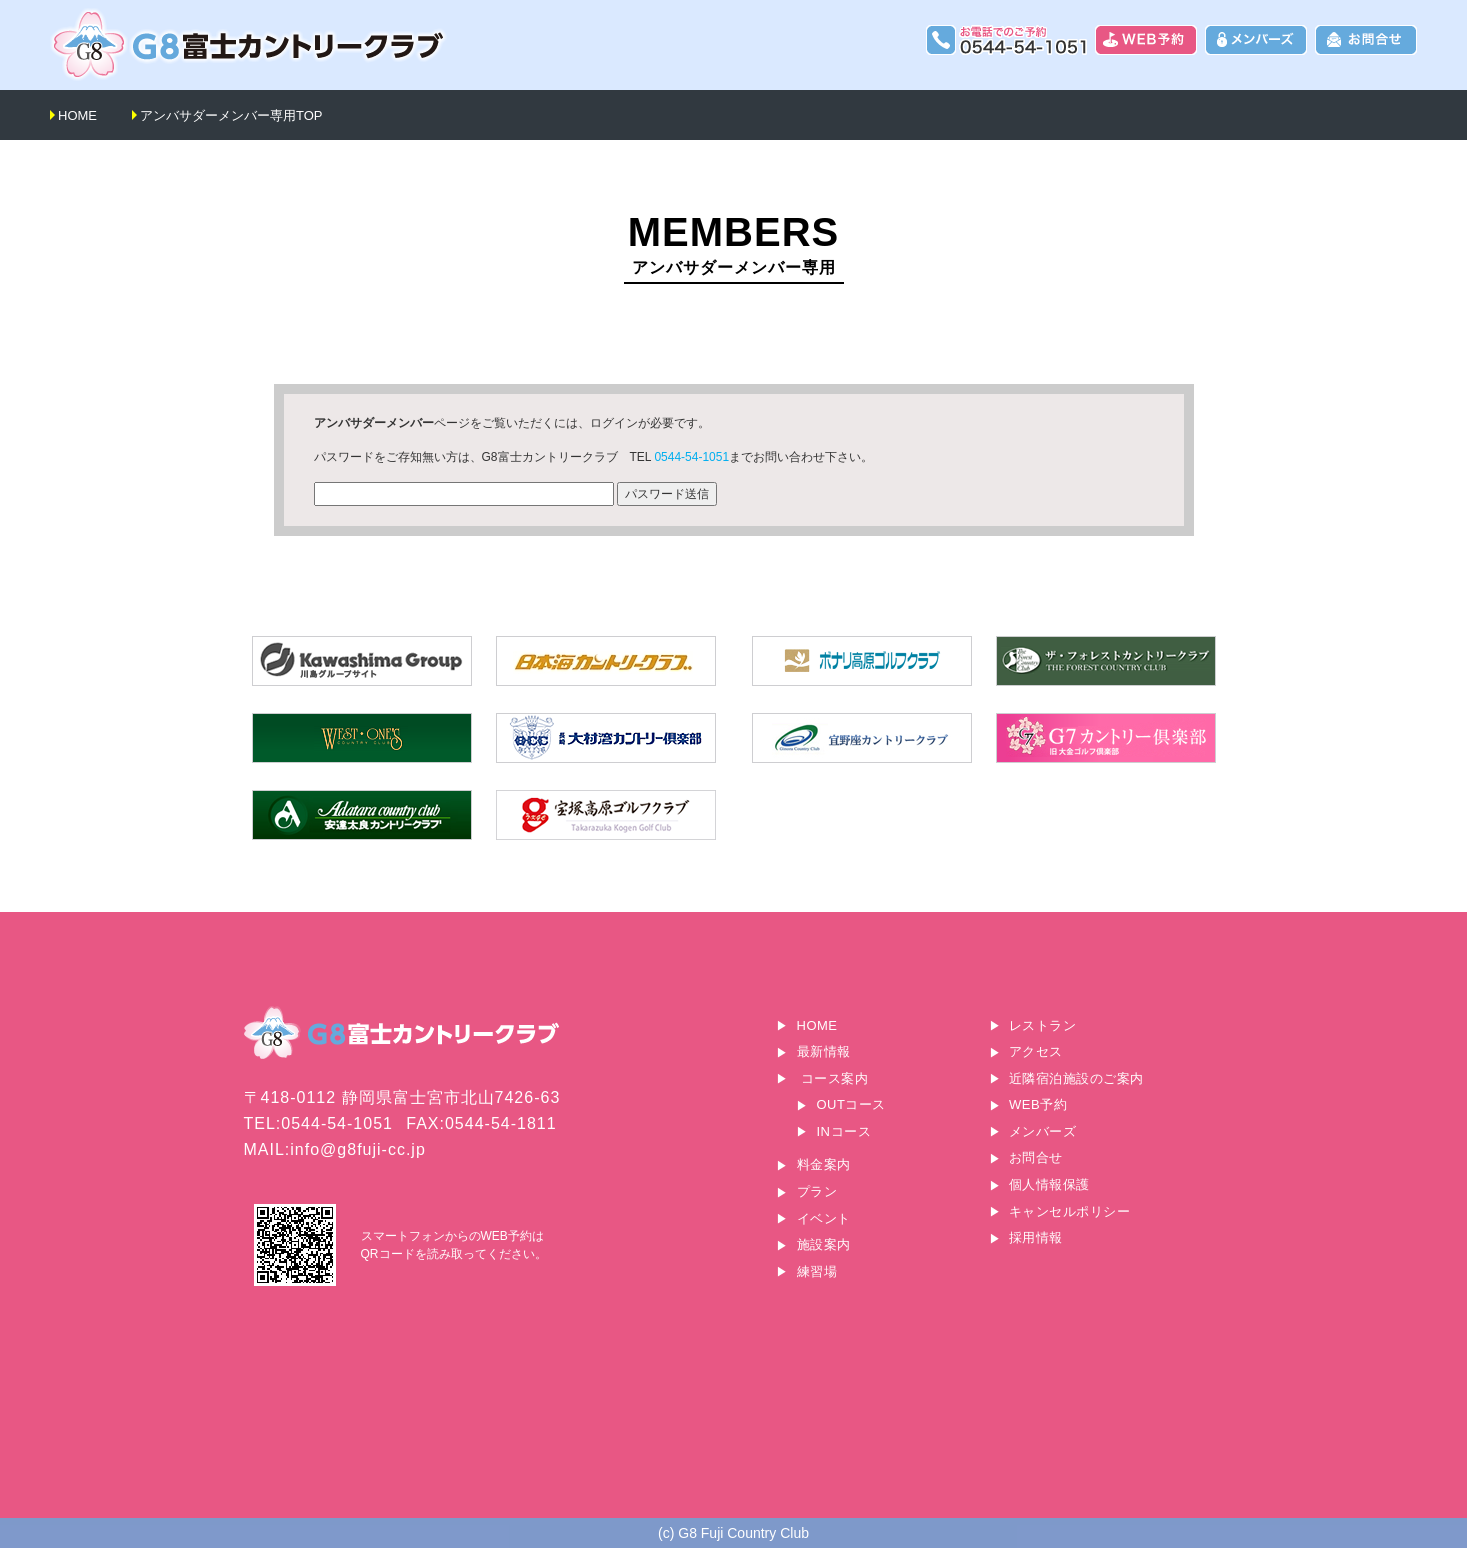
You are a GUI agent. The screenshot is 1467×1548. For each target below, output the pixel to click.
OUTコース (851, 1104)
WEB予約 (1038, 1104)
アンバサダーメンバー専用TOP (231, 115)
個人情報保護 (1049, 1184)
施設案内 (824, 1244)
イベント (824, 1218)
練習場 (817, 1271)
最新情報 (824, 1051)
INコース (844, 1131)
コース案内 (835, 1078)
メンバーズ (1043, 1131)
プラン (817, 1191)
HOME (77, 115)
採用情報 (1036, 1237)
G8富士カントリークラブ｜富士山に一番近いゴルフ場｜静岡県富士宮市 (250, 44)
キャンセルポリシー (1070, 1211)
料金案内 (824, 1164)
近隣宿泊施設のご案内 (1076, 1078)
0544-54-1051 (691, 457)
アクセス (1036, 1051)
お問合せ (1036, 1157)
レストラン (1043, 1025)
